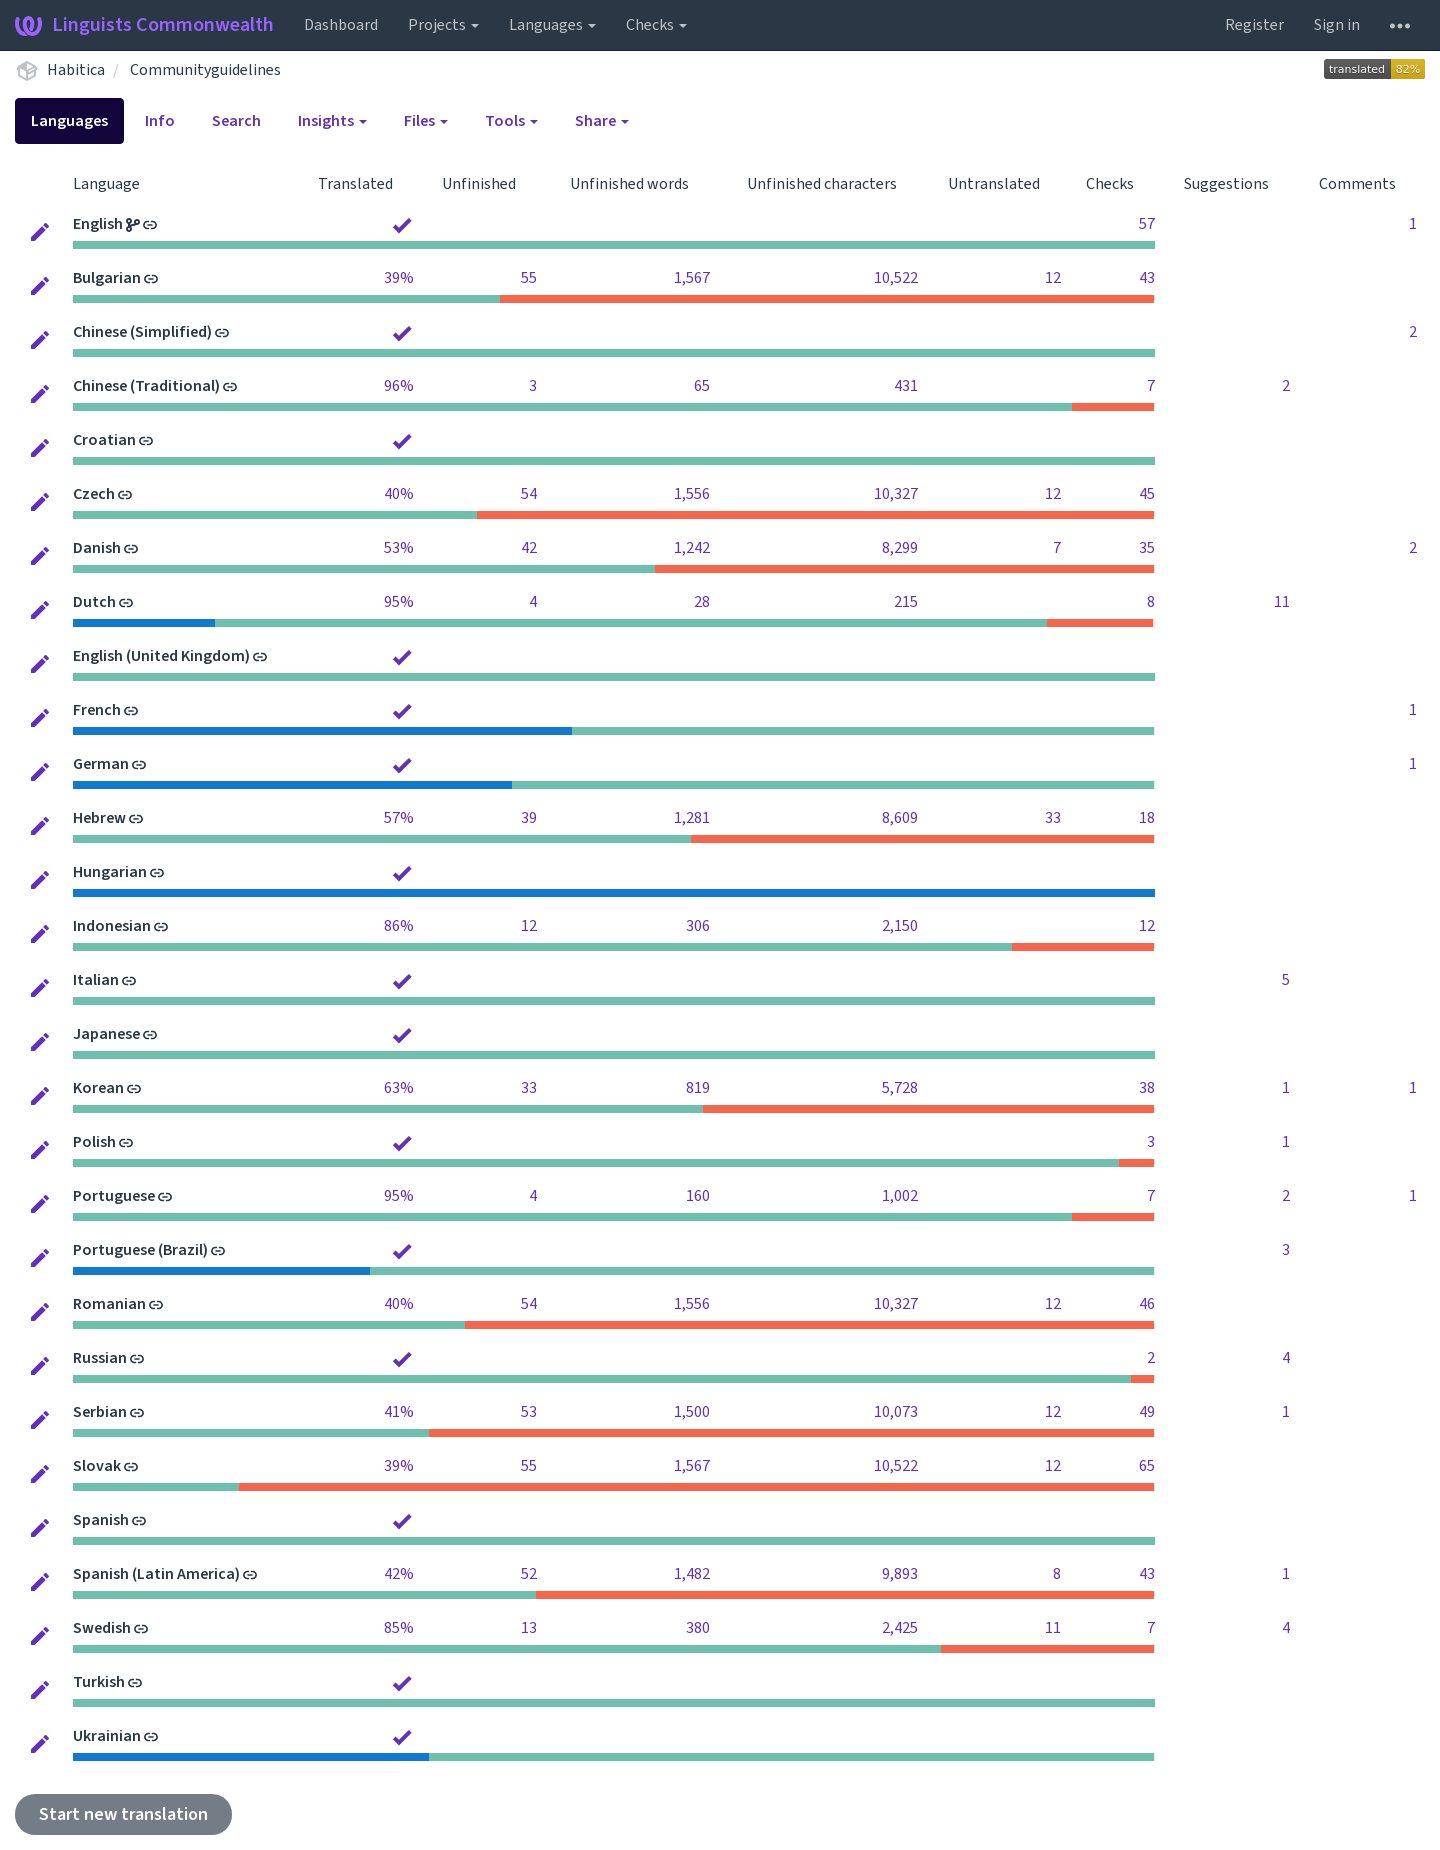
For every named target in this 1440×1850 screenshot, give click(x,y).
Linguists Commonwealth (144, 25)
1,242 (692, 548)
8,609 (900, 818)
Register (1254, 25)
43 (1147, 278)
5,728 (900, 1088)
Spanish (101, 1520)
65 (702, 386)
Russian (100, 1358)
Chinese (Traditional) (146, 386)
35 (1147, 548)
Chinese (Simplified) (142, 332)
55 (529, 278)
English (98, 224)
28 (702, 602)
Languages (552, 25)
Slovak (97, 1466)
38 (1147, 1088)
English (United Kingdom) (161, 656)
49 (1147, 1412)
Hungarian (110, 872)
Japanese (106, 1034)
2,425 (900, 1628)
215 (906, 602)
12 (1053, 278)
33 (1053, 818)
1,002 (900, 1196)
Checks (656, 25)
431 (906, 386)
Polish (94, 1142)
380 (698, 1628)
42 (529, 548)
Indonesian (112, 926)
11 (1282, 602)
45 (1147, 494)
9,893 (900, 1574)
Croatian (104, 440)
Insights (332, 121)
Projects (443, 25)
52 (529, 1574)
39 (529, 818)
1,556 (692, 494)
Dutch (94, 602)
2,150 (900, 926)
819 (698, 1088)
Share (602, 121)
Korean (98, 1088)
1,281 (692, 818)
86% (399, 926)
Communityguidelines (205, 70)
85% (399, 1628)
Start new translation (123, 1814)
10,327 (896, 494)
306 (698, 926)
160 (698, 1196)
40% (399, 494)
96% (399, 386)
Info (160, 121)
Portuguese (114, 1196)
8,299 (900, 548)
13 (529, 1628)
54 (529, 494)
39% (399, 278)
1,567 (692, 278)
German (101, 764)
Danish (97, 548)
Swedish (102, 1628)
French (97, 710)
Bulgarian (107, 278)
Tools (511, 121)
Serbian (100, 1412)
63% (399, 1088)
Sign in (1337, 25)
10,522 (896, 278)
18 (1147, 818)
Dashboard (341, 25)
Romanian (109, 1304)
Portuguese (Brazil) (140, 1250)
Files (426, 121)
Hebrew (99, 818)
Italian (96, 980)
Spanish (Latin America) (156, 1574)
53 (529, 1412)
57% (399, 818)
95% (399, 602)
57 (1147, 224)
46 (1147, 1304)
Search (236, 121)
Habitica (76, 70)
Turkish (99, 1682)
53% (399, 548)
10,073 (896, 1412)
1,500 (692, 1412)
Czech (94, 494)
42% (399, 1574)
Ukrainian (107, 1736)
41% (399, 1412)
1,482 (692, 1574)
